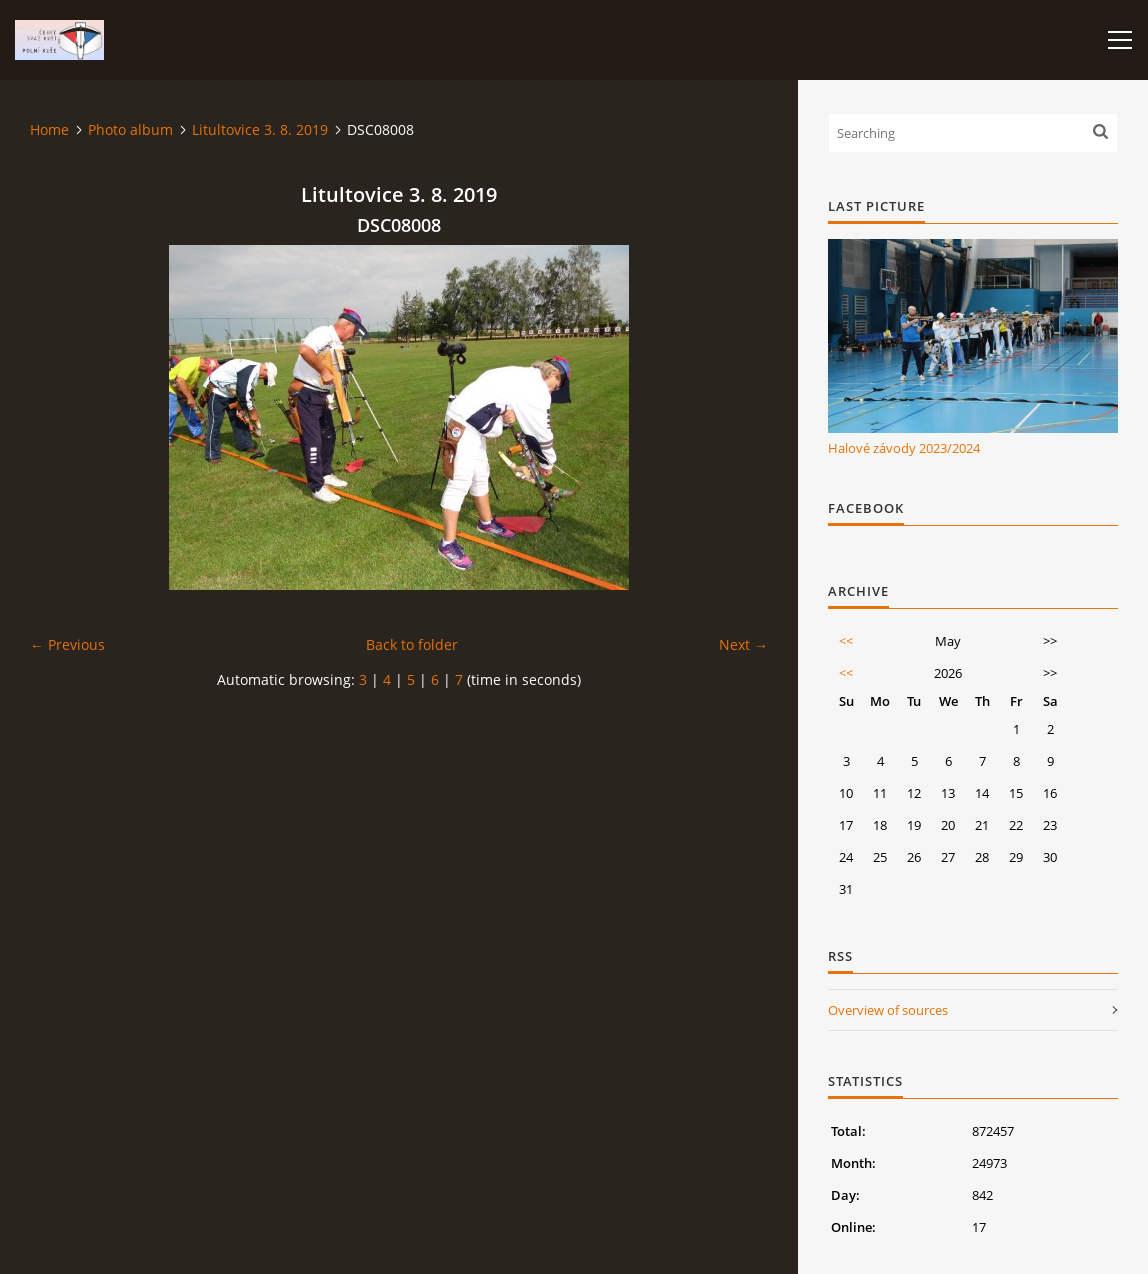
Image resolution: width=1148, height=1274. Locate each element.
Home (49, 129)
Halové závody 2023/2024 (904, 448)
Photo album (130, 129)
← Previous (67, 644)
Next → (743, 644)
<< (846, 641)
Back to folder (412, 644)
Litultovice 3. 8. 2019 (260, 129)
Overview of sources (888, 1010)
